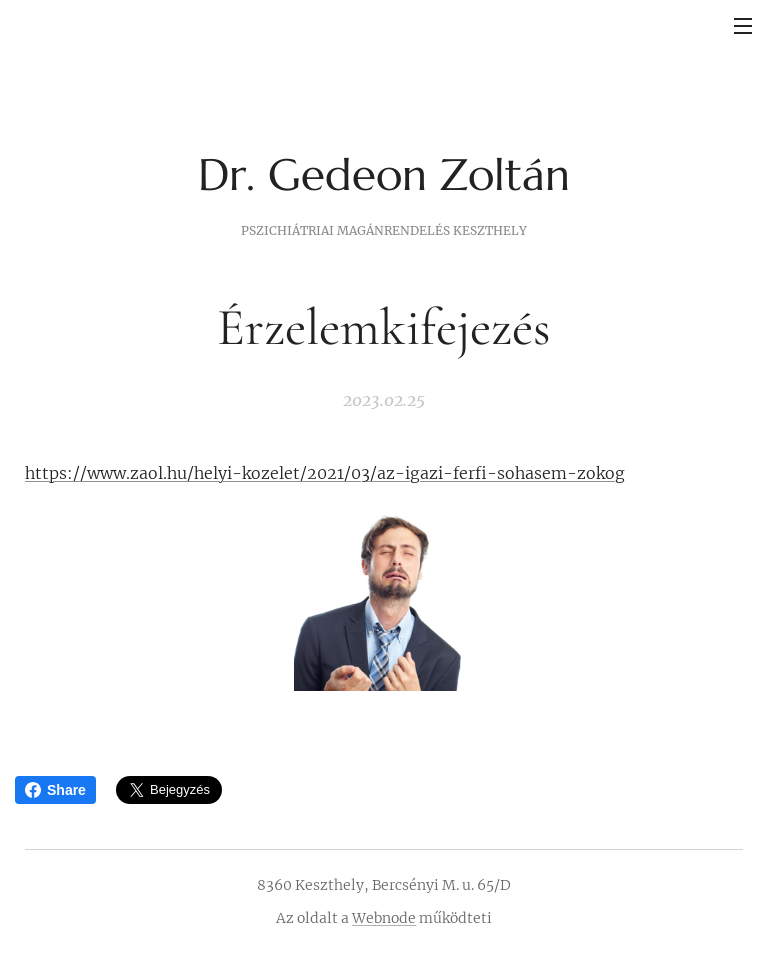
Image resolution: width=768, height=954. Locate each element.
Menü (743, 26)
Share (55, 790)
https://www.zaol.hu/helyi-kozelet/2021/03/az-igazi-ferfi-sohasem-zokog (325, 473)
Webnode (384, 918)
